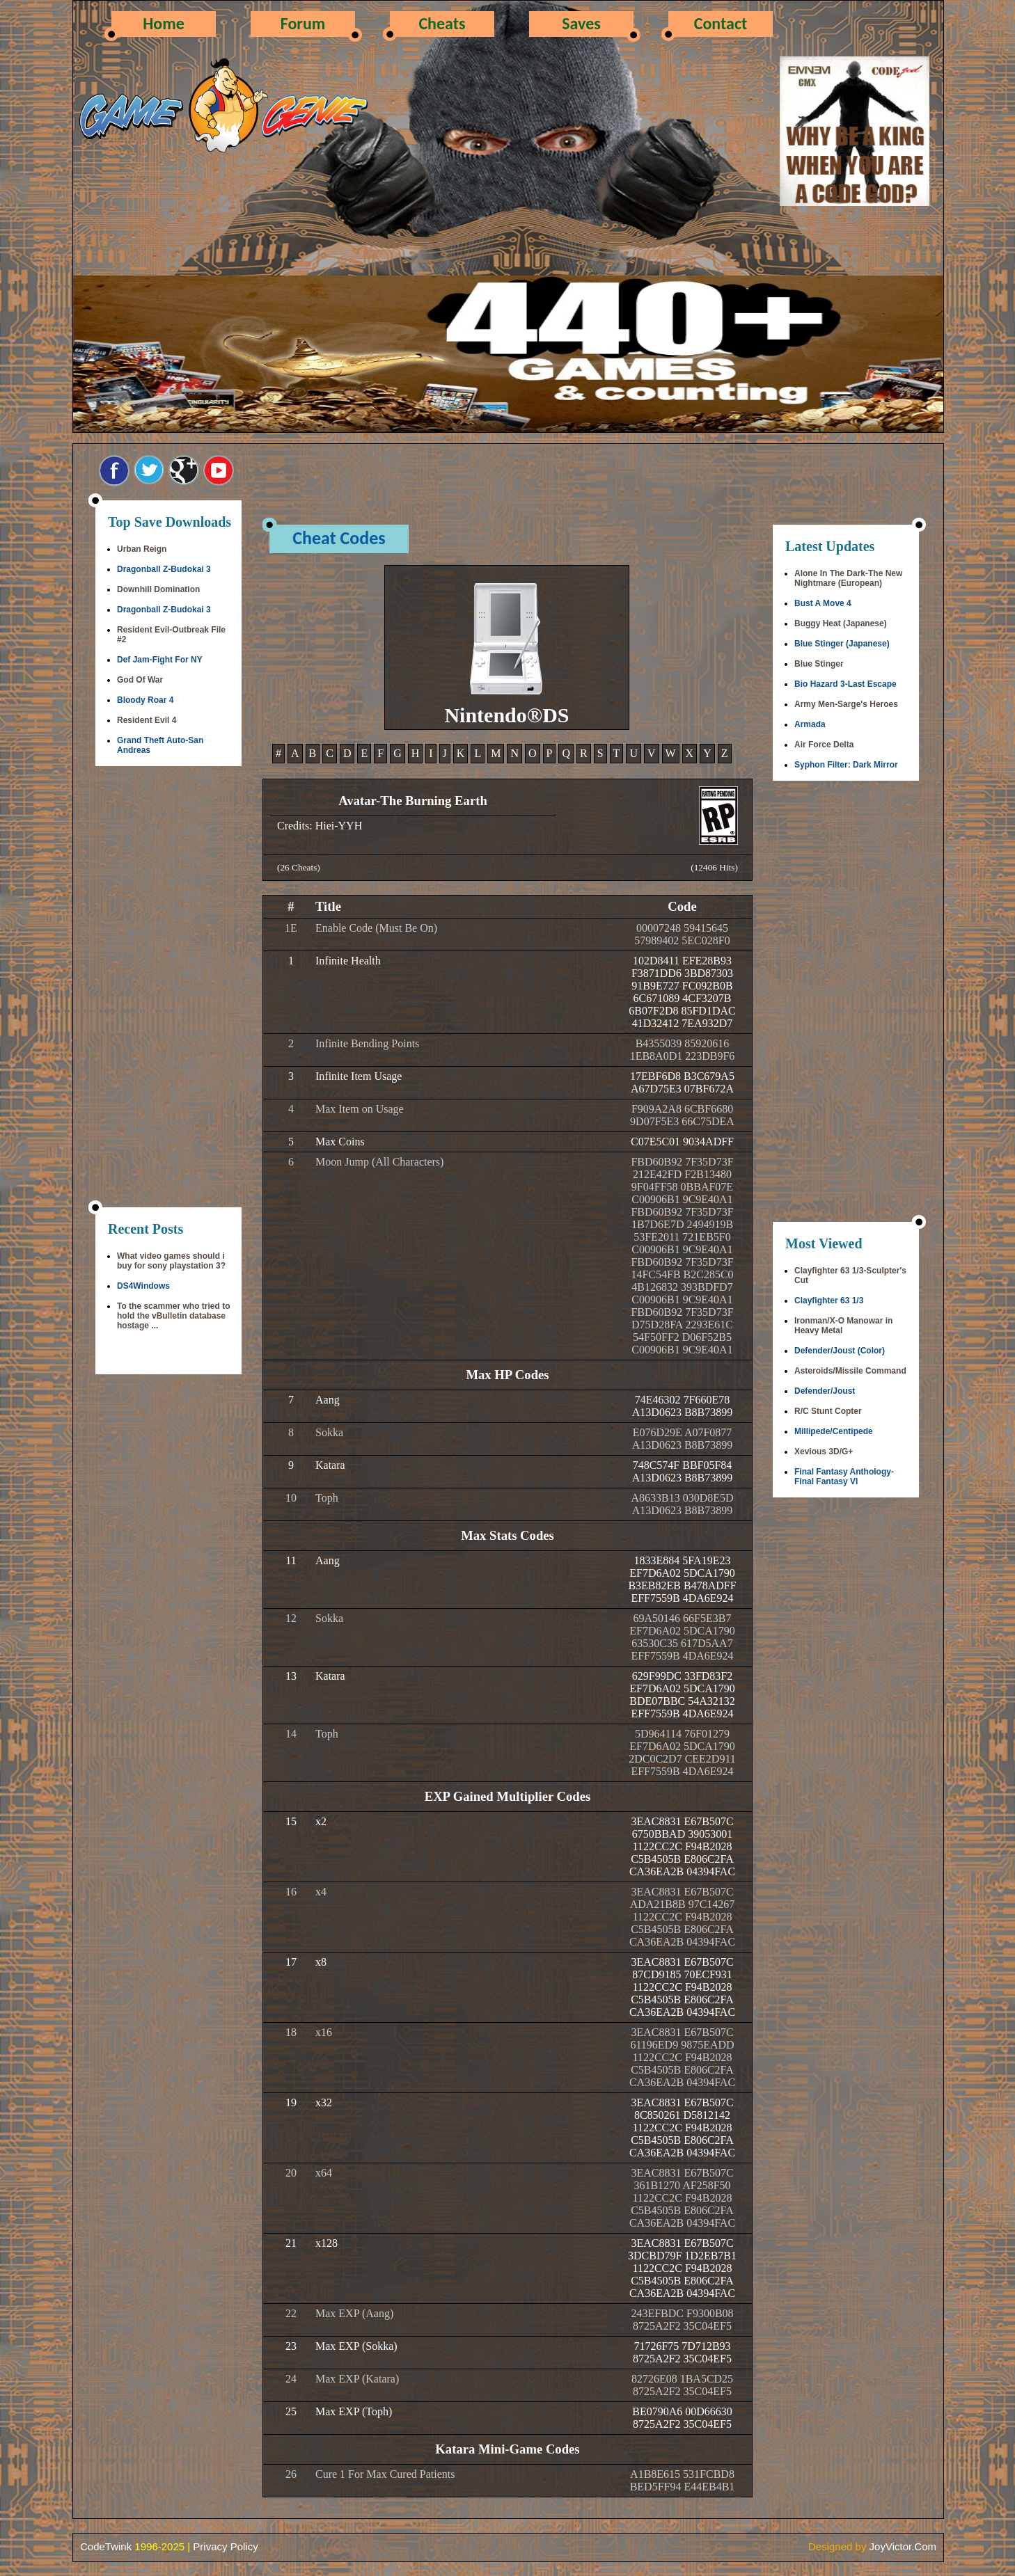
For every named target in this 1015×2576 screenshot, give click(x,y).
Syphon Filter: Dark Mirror (846, 765)
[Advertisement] (168, 988)
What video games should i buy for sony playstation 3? (171, 1261)
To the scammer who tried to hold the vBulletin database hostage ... (173, 1315)
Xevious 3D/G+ (823, 1451)
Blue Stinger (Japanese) (842, 644)
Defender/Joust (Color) (839, 1350)
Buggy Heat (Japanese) (840, 623)
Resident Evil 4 (146, 720)
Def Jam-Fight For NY (160, 660)
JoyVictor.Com (903, 2546)
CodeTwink (106, 2546)
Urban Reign (141, 549)
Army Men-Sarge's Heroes (846, 704)
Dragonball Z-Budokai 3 (164, 569)
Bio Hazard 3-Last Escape (845, 684)
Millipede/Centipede (833, 1431)
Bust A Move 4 (822, 603)
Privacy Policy (225, 2546)
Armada (810, 724)
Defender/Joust (824, 1391)
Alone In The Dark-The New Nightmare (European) (848, 578)
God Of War (140, 680)
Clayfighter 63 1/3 (828, 1300)
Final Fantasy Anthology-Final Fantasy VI (844, 1476)
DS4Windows (143, 1286)
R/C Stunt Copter (828, 1411)
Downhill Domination (158, 589)
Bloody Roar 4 (145, 700)
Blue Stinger (819, 664)
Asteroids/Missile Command (850, 1371)
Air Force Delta (823, 744)
